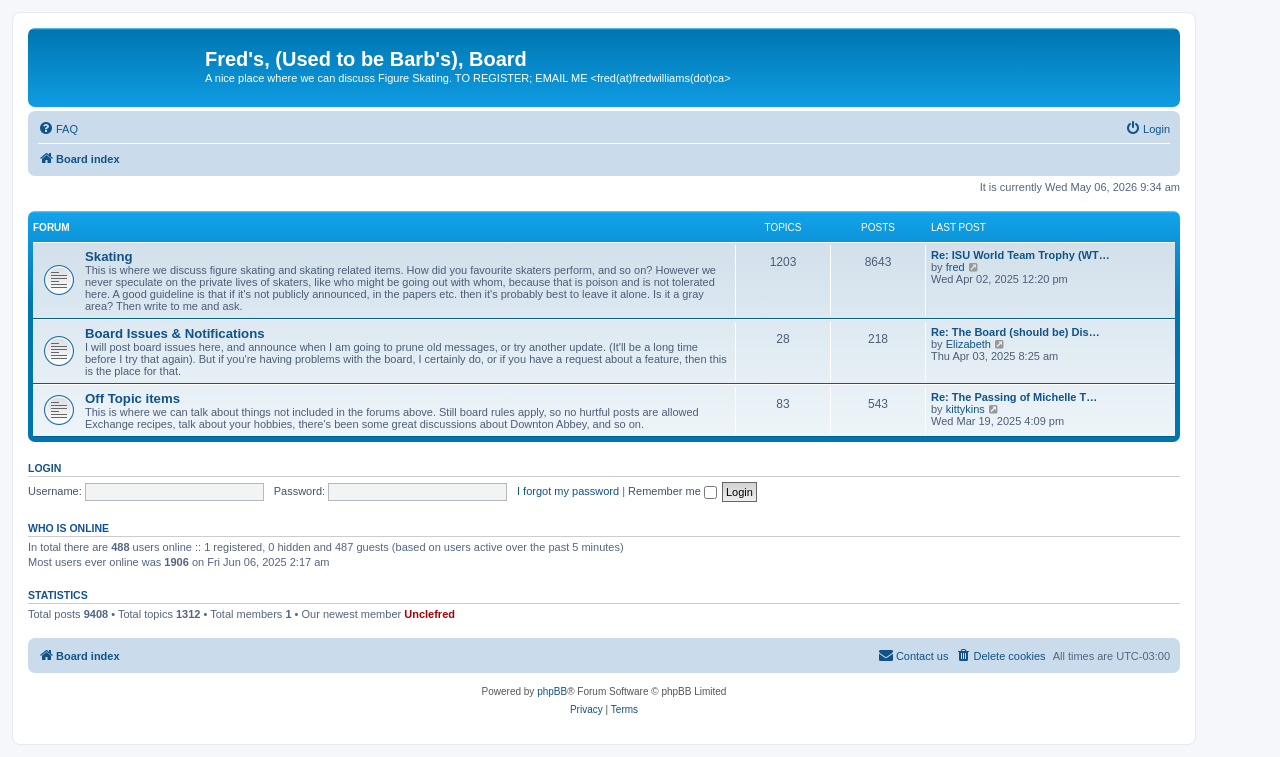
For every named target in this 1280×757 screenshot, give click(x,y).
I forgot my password (568, 491)
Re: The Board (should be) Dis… (1015, 332)
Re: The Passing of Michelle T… (1014, 397)
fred (955, 267)
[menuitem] (58, 129)
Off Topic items (132, 398)
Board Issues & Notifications (175, 333)
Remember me (672, 491)
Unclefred (429, 614)
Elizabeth (968, 344)
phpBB (552, 691)
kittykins (965, 409)
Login (44, 468)
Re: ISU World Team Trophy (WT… (1020, 255)
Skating (109, 256)
